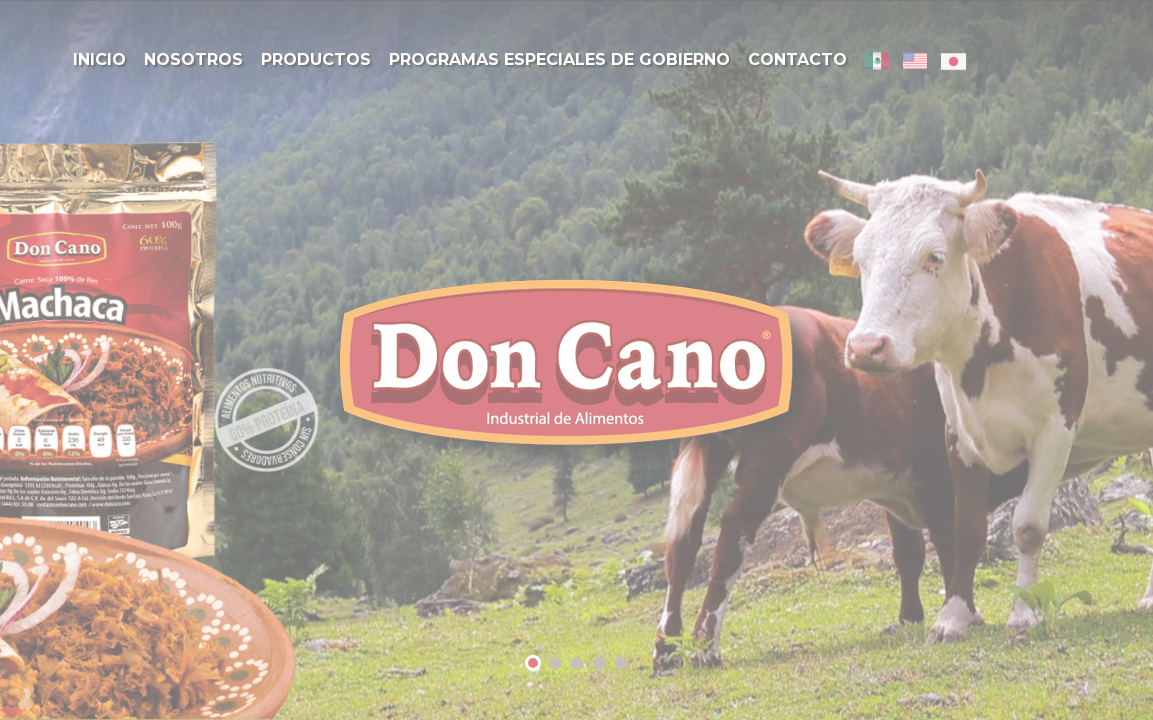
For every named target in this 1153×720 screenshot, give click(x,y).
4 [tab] (599, 665)
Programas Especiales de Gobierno (559, 59)
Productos (316, 59)
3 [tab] (577, 665)
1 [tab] (533, 665)
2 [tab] (555, 665)
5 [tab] (620, 665)
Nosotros (193, 59)
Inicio (99, 59)
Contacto (797, 59)
